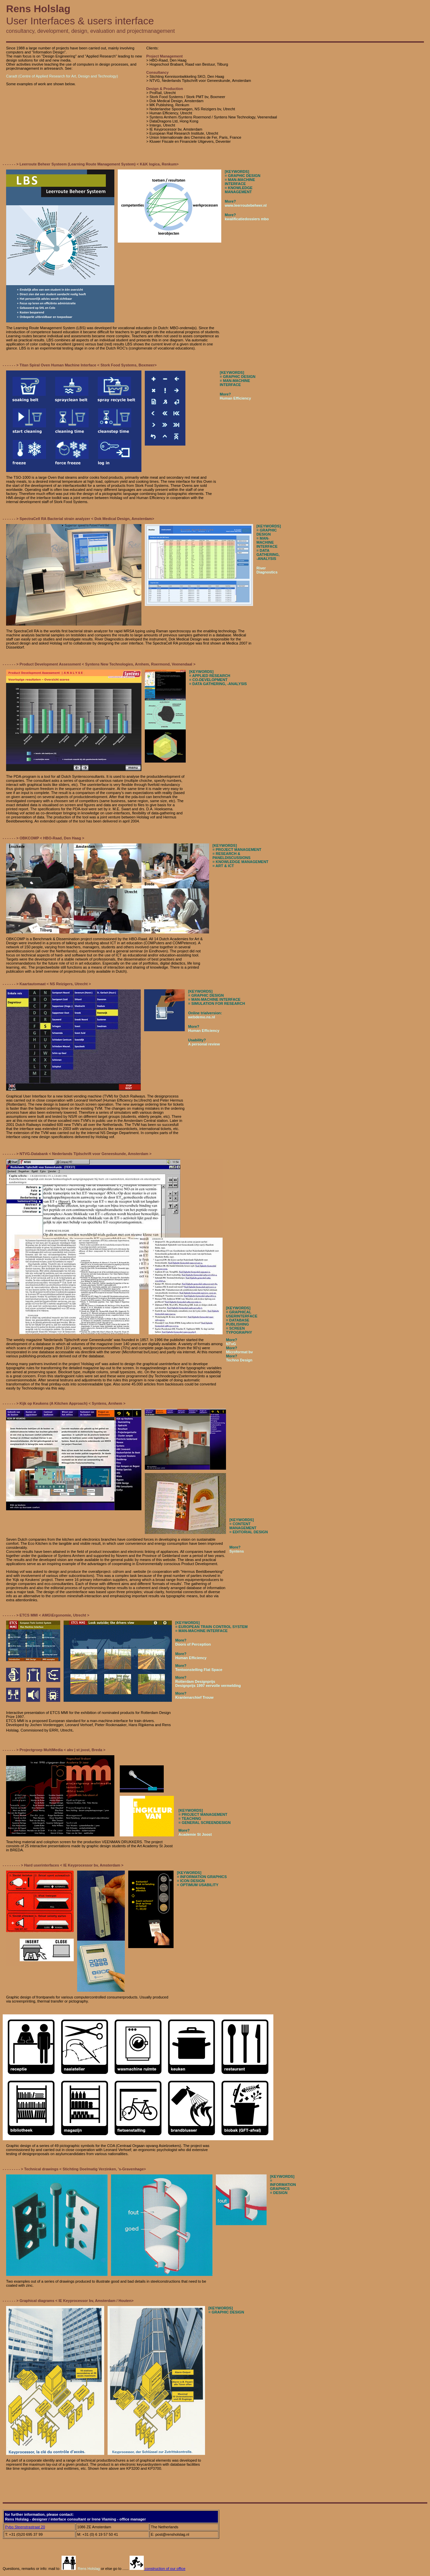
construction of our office (157, 2569)
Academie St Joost (194, 1834)
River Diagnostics (266, 570)
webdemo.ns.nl (201, 1017)
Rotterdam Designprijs (195, 1681)
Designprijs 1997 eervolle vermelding (208, 1686)
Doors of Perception (193, 1644)
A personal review (204, 1044)
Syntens (236, 1551)
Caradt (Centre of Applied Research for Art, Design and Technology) (62, 76)
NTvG (231, 1344)
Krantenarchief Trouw (194, 1697)
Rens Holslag (81, 2569)
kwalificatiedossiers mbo (247, 219)
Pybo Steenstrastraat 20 (25, 2527)
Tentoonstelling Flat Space (198, 1670)
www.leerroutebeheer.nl (246, 205)
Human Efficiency (235, 398)
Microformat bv (239, 1352)
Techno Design (239, 1360)
